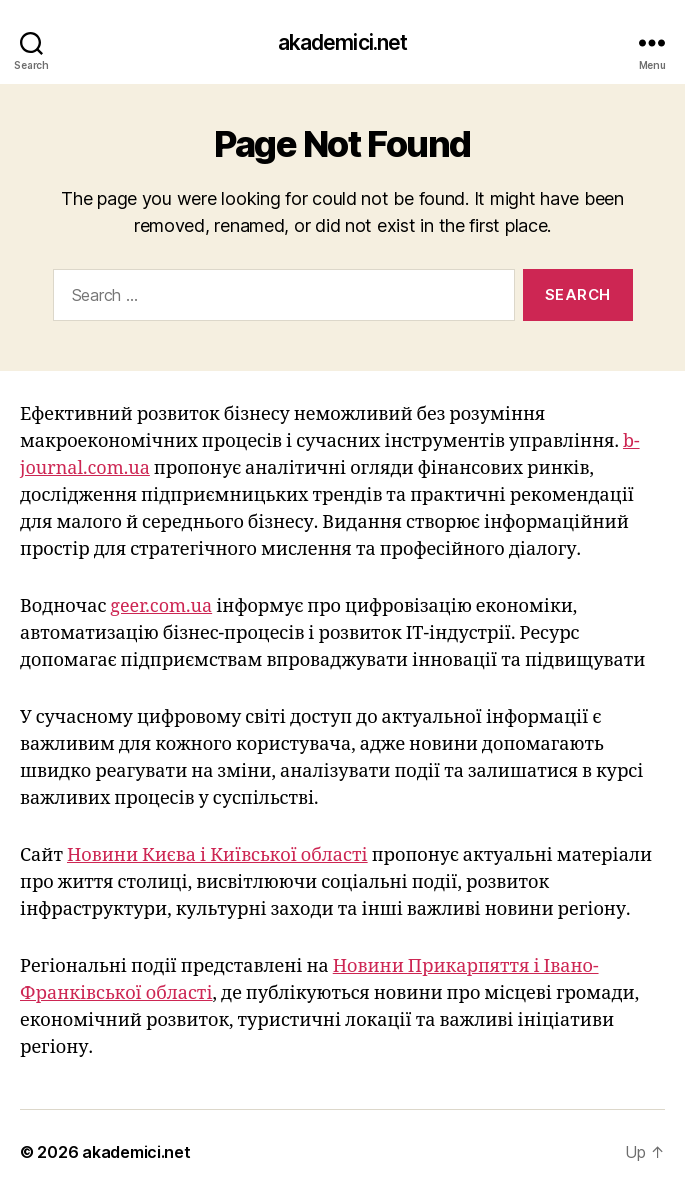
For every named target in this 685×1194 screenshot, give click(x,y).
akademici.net (343, 42)
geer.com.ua (161, 606)
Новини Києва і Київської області (217, 855)
